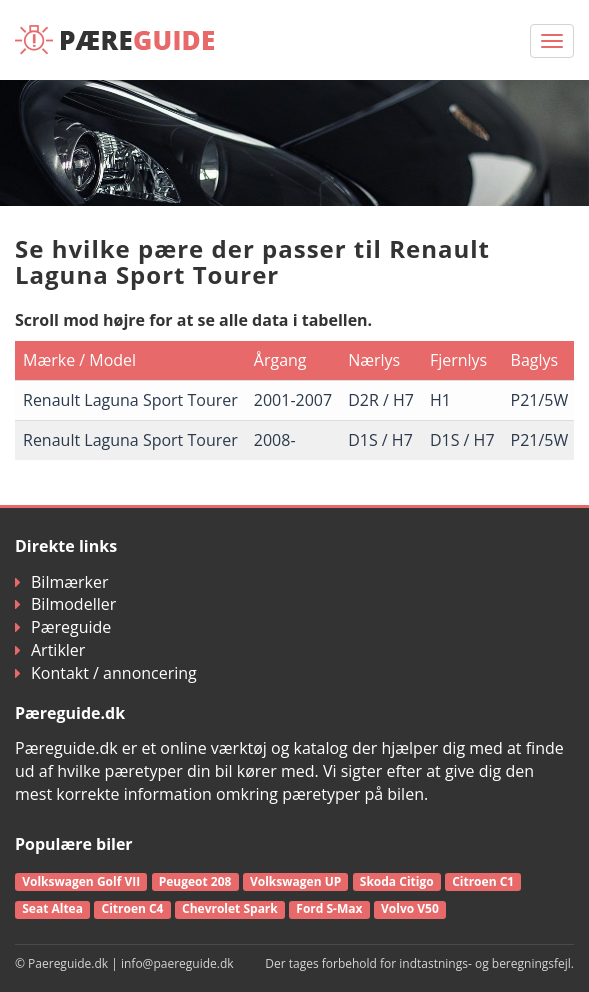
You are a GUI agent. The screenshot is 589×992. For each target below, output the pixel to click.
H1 (440, 400)
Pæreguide (63, 627)
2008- (275, 440)
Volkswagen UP (295, 881)
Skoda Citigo (397, 881)
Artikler (50, 650)
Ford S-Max (329, 908)
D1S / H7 (380, 440)
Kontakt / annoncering (106, 673)
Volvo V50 (410, 908)
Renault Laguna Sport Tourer (130, 400)
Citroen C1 (483, 881)
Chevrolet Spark (230, 908)
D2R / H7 (381, 400)
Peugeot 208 (195, 881)
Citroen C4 (132, 908)
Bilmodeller (65, 604)
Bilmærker (62, 582)
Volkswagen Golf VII (81, 881)
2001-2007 (293, 400)
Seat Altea (52, 908)
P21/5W (540, 400)
